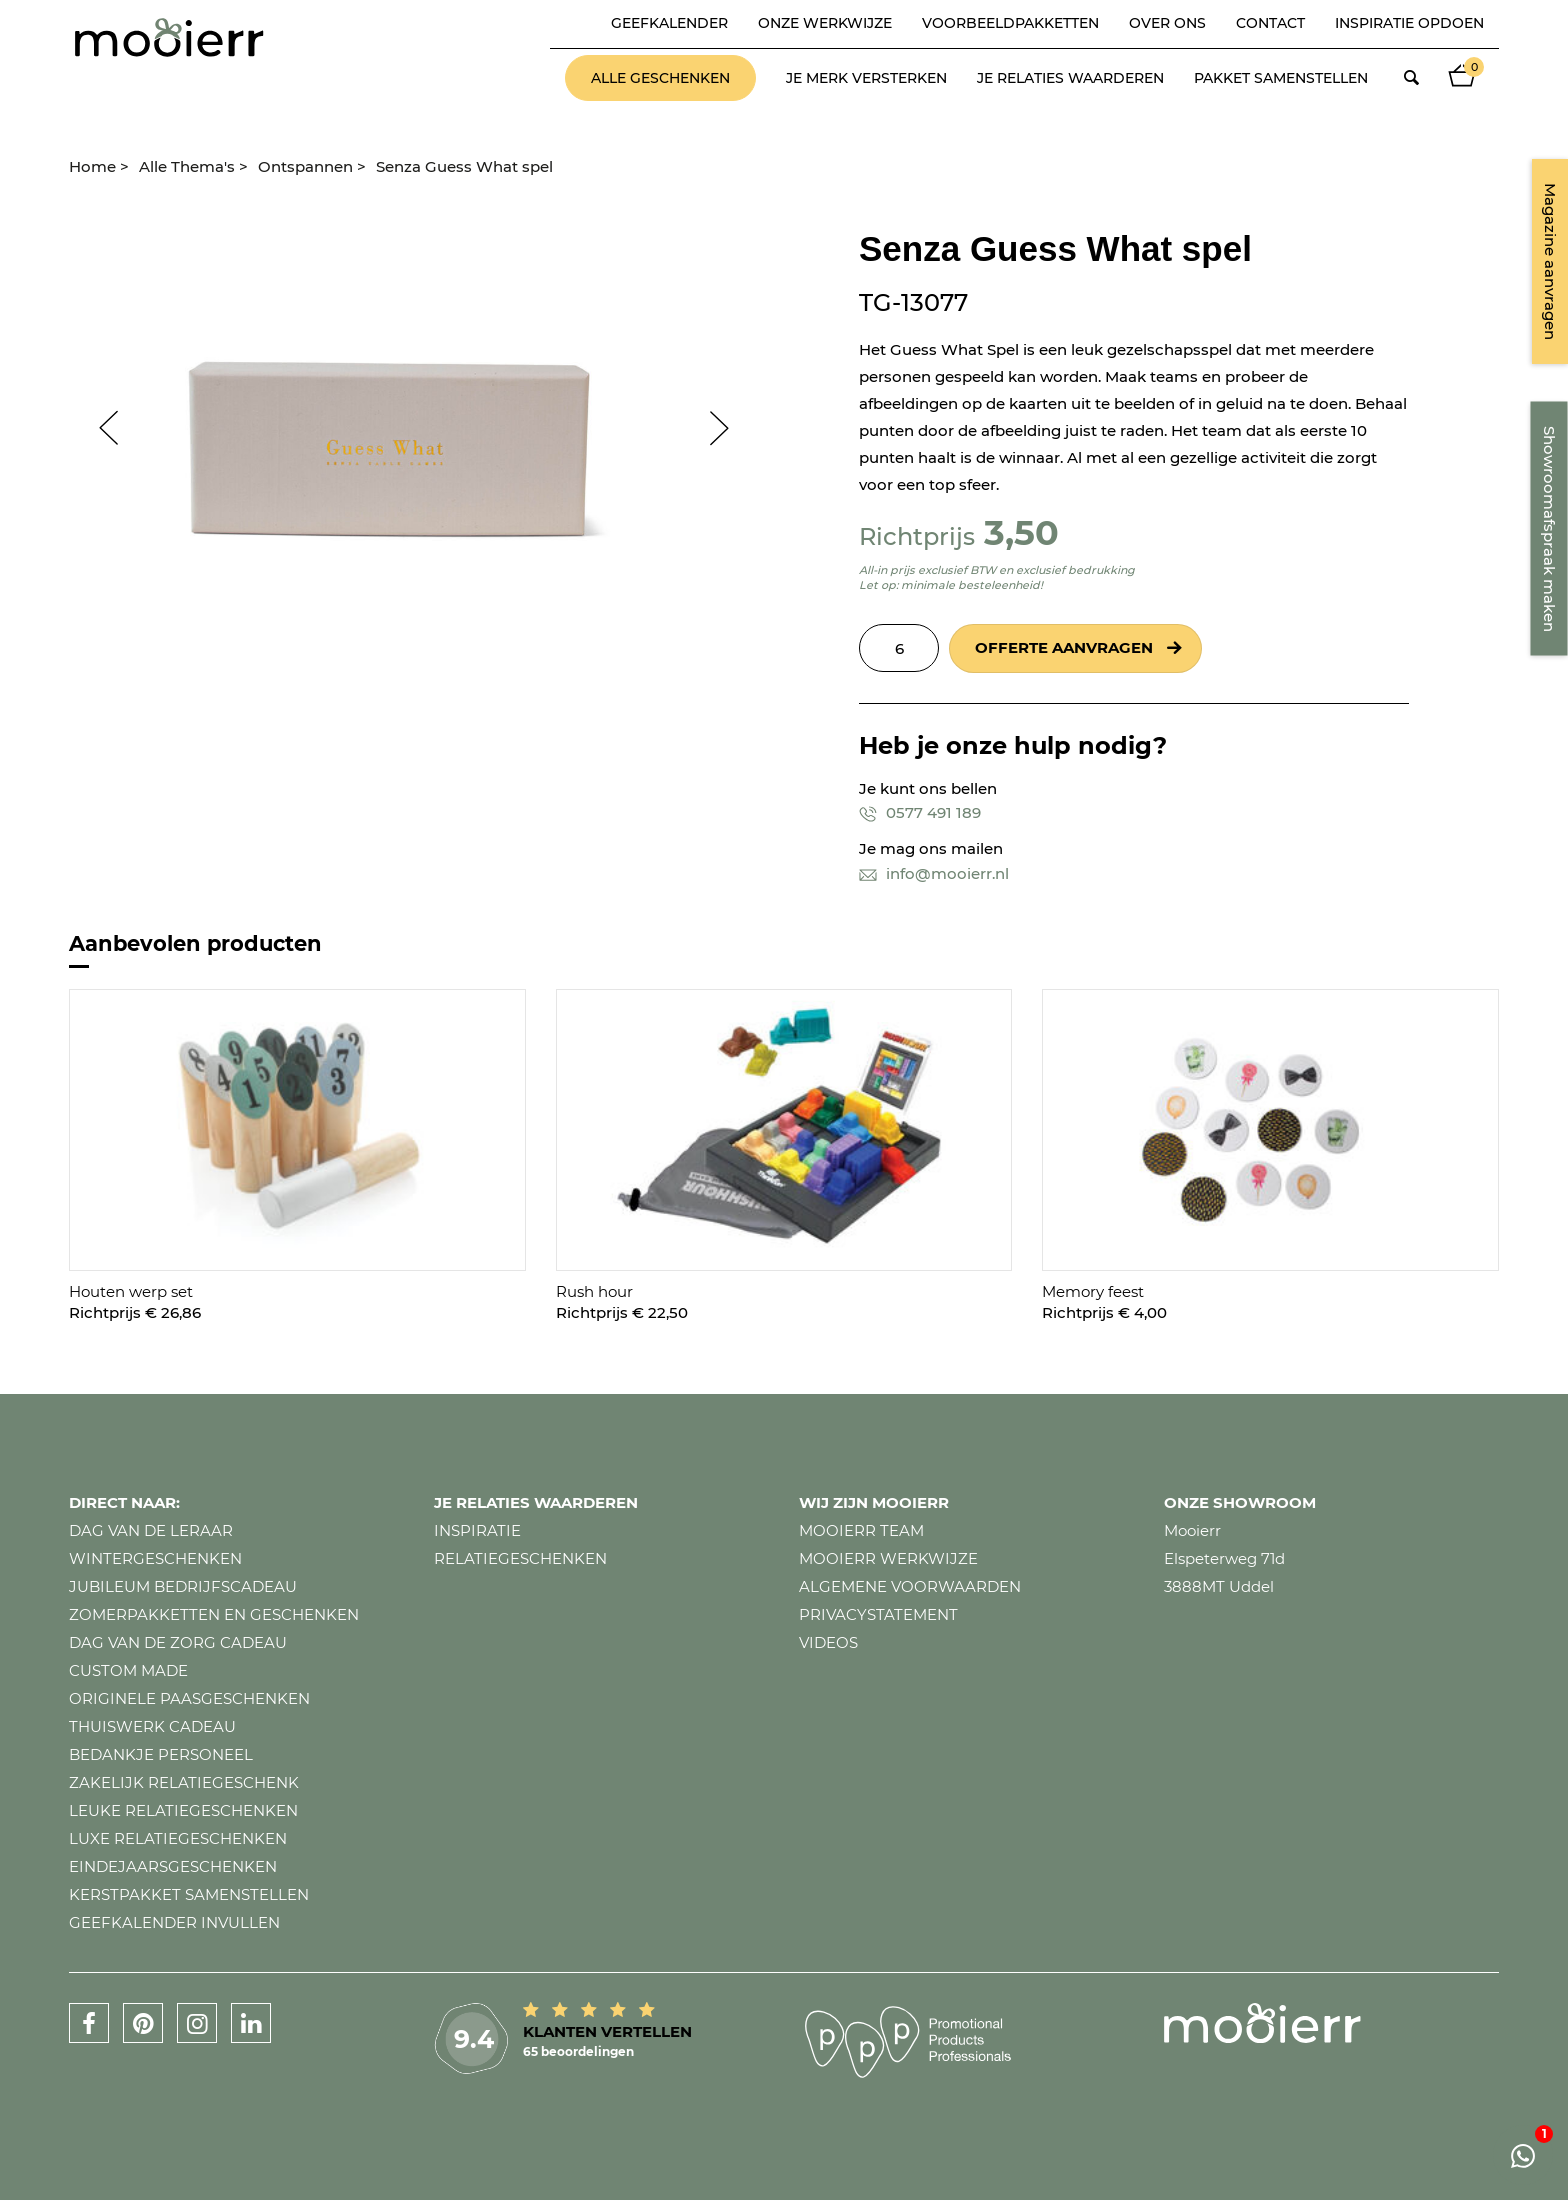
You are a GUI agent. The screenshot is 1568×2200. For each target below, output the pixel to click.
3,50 (1021, 532)
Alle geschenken (660, 78)
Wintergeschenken (155, 1558)
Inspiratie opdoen (1409, 23)
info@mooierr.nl (934, 873)
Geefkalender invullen (174, 1922)
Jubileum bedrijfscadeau (183, 1586)
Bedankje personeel (161, 1754)
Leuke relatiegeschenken (183, 1810)
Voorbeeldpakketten (1010, 23)
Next (729, 428)
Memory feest (1093, 1291)
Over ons (1167, 23)
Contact (1270, 23)
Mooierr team (861, 1530)
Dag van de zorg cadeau (178, 1642)
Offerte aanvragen (1064, 647)
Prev (99, 428)
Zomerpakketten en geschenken (214, 1614)
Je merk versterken (866, 78)
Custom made (128, 1670)
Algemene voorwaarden (910, 1586)
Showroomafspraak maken (1549, 529)
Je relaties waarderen (1070, 78)
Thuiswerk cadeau (152, 1726)
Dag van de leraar (151, 1530)
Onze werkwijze (825, 23)
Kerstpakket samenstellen (189, 1894)
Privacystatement (878, 1614)
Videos (828, 1642)
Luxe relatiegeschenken (178, 1838)
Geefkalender (669, 23)
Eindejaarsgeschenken (173, 1866)
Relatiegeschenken (520, 1558)
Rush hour (594, 1291)
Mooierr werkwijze (888, 1558)
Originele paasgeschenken (189, 1698)
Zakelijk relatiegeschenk (184, 1782)
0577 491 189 (920, 812)
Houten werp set (131, 1291)
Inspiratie (477, 1530)
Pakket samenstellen (1281, 78)
